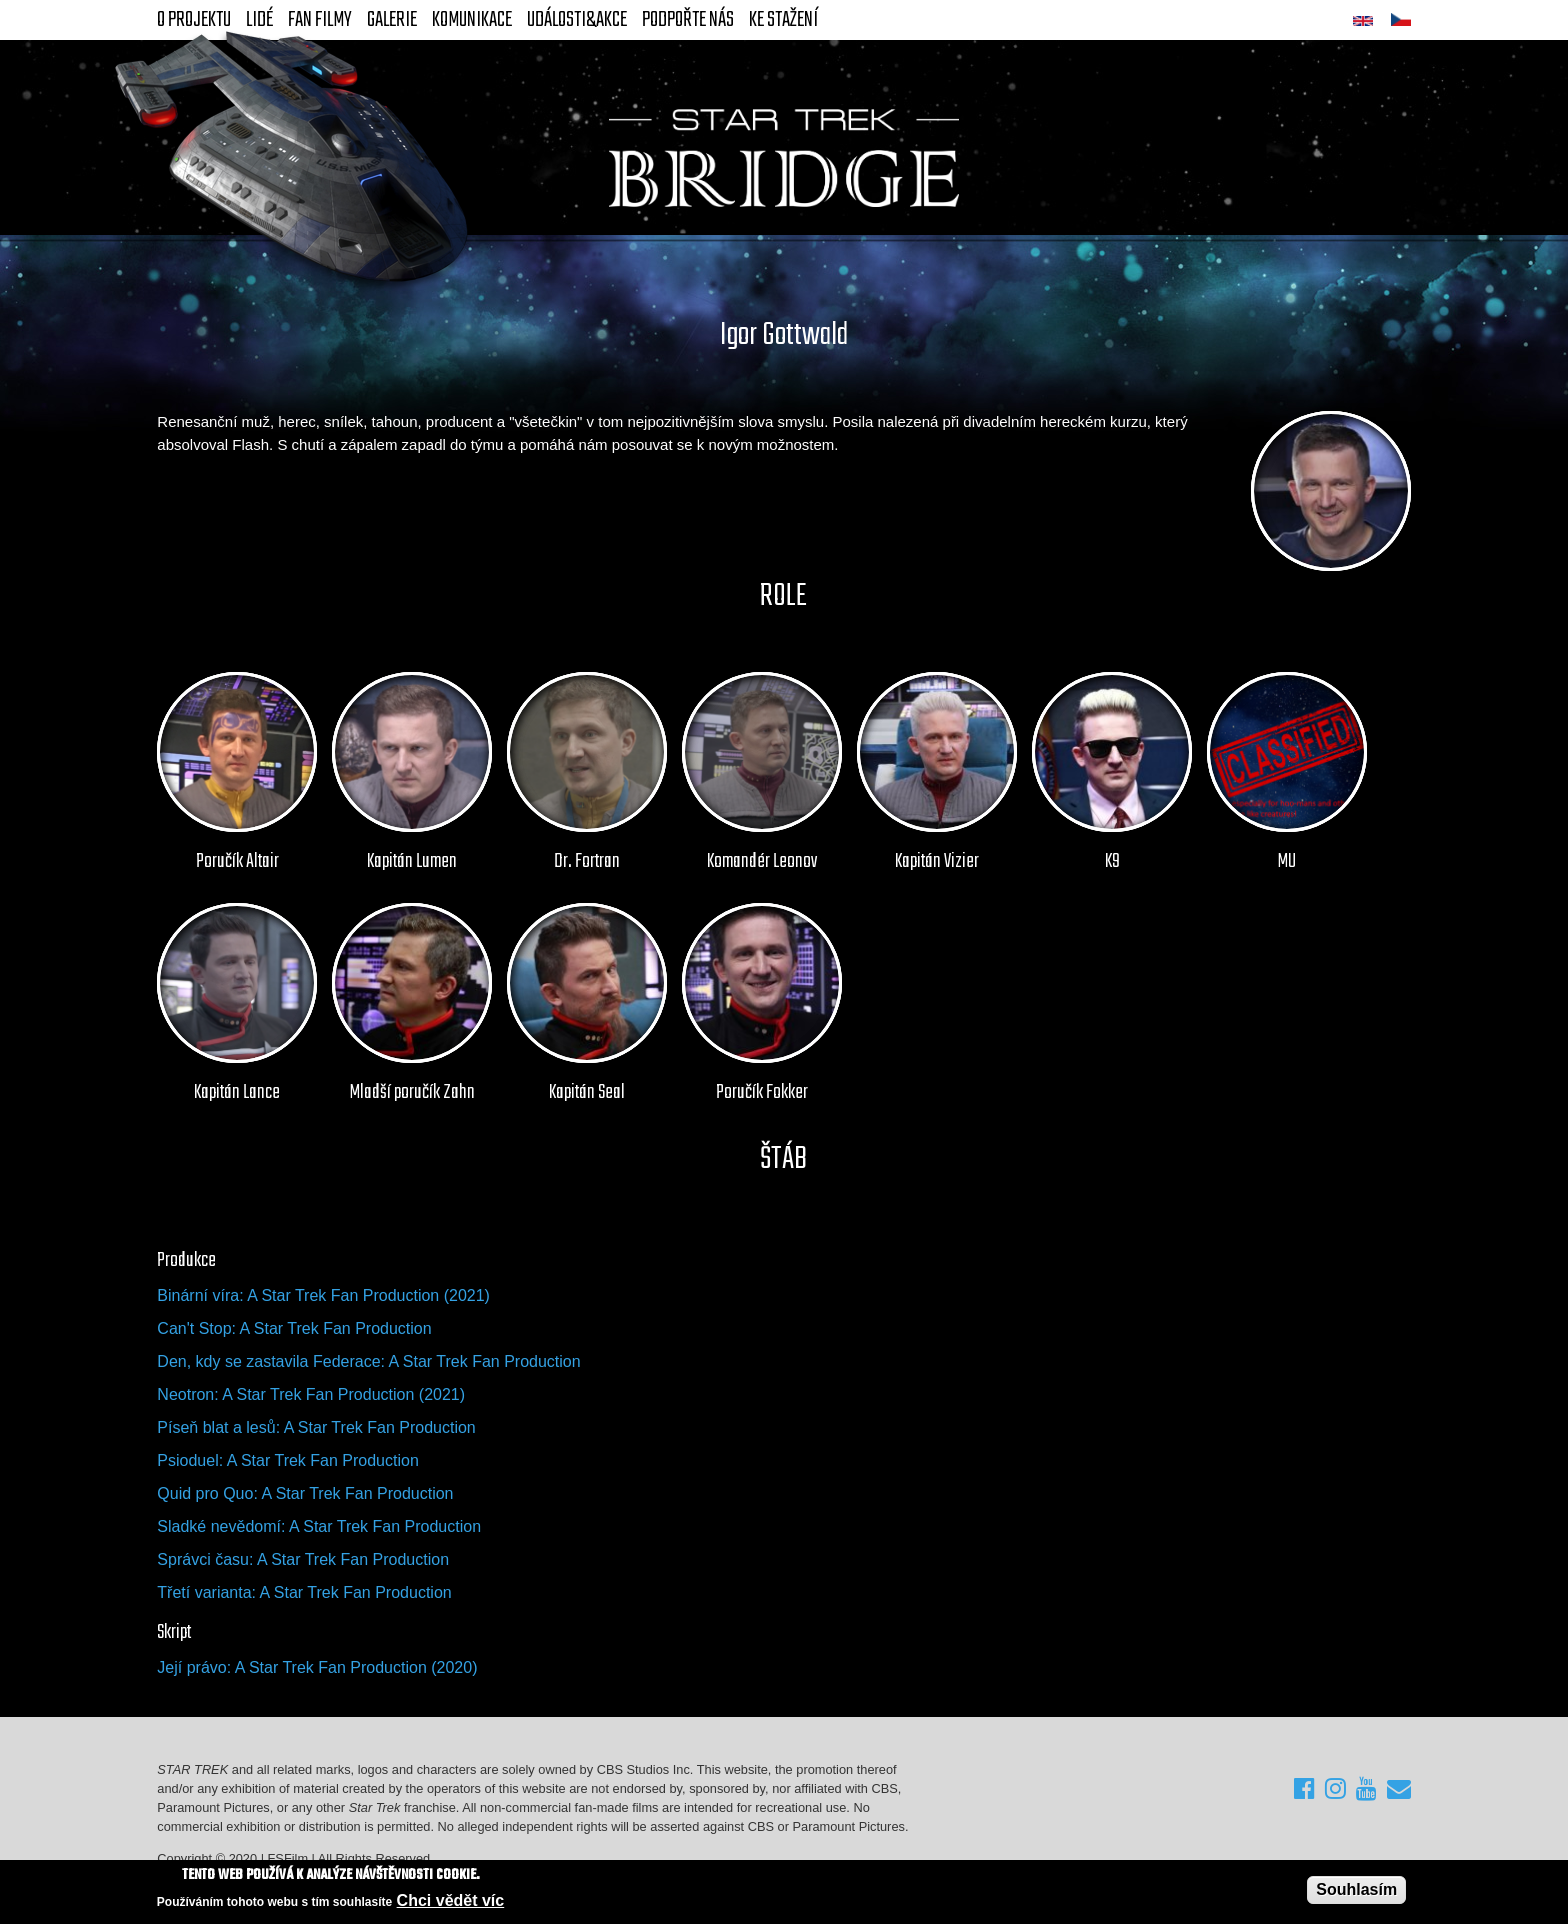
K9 (1112, 862)
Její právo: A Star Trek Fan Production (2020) (317, 1667)
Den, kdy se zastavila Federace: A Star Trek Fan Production (368, 1361)
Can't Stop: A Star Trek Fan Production (294, 1328)
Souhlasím (1356, 1889)
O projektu (194, 20)
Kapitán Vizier (937, 862)
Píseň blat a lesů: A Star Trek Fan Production (316, 1427)
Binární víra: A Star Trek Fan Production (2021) (323, 1295)
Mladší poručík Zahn (412, 1093)
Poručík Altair (237, 862)
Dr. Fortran (587, 862)
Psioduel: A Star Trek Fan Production (287, 1460)
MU (1287, 862)
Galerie (392, 20)
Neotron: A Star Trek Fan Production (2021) (311, 1394)
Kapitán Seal (587, 1093)
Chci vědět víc (451, 1901)
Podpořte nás (688, 20)
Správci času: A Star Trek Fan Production (303, 1559)
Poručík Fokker (762, 1093)
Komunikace (472, 20)
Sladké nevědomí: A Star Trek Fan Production (319, 1526)
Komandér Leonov (762, 862)
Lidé (259, 20)
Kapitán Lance (237, 1093)
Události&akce (577, 20)
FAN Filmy (320, 20)
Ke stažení (783, 20)
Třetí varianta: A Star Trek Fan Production (304, 1592)
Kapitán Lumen (412, 862)
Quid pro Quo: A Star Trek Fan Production (305, 1493)
